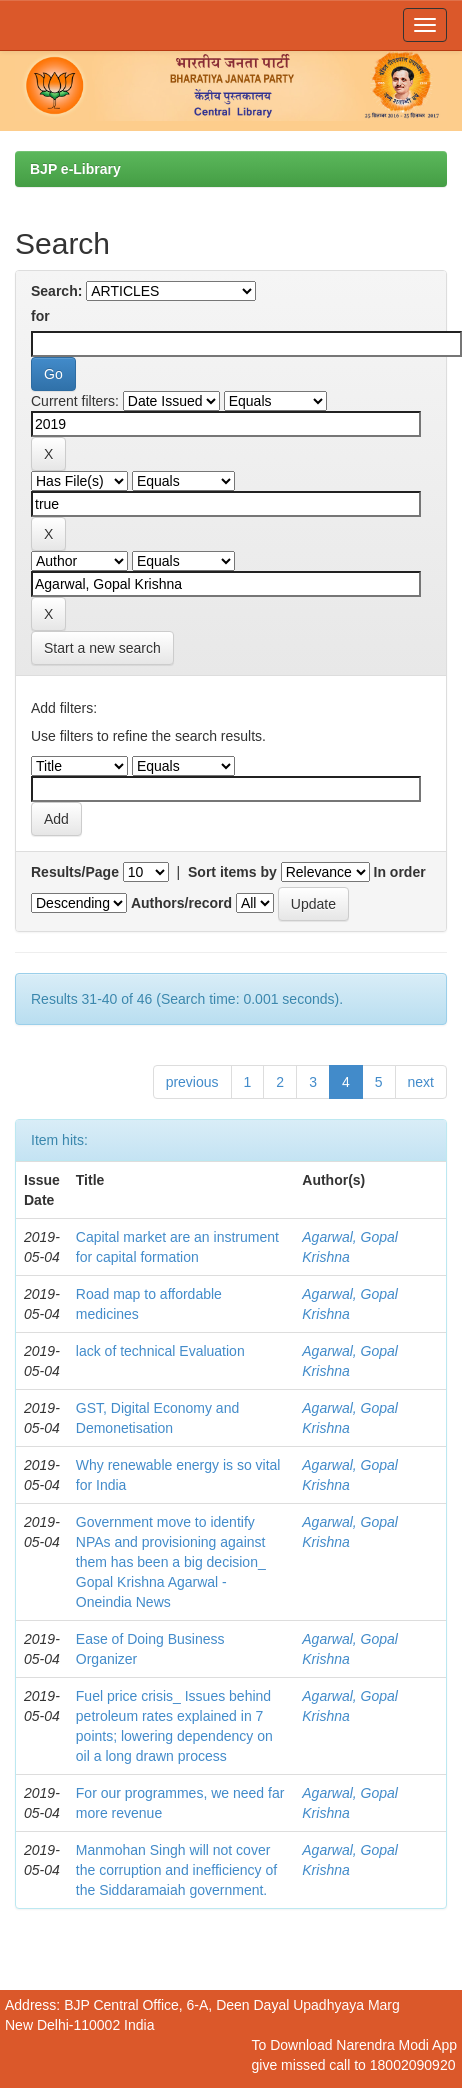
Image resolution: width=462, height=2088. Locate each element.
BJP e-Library (75, 169)
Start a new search (102, 648)
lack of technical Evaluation (160, 1351)
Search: (56, 291)
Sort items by (232, 872)
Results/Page (75, 872)
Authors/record (181, 903)
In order (400, 872)
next (421, 1082)
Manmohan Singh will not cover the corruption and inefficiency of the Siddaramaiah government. (176, 1870)
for (40, 316)
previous (192, 1082)
